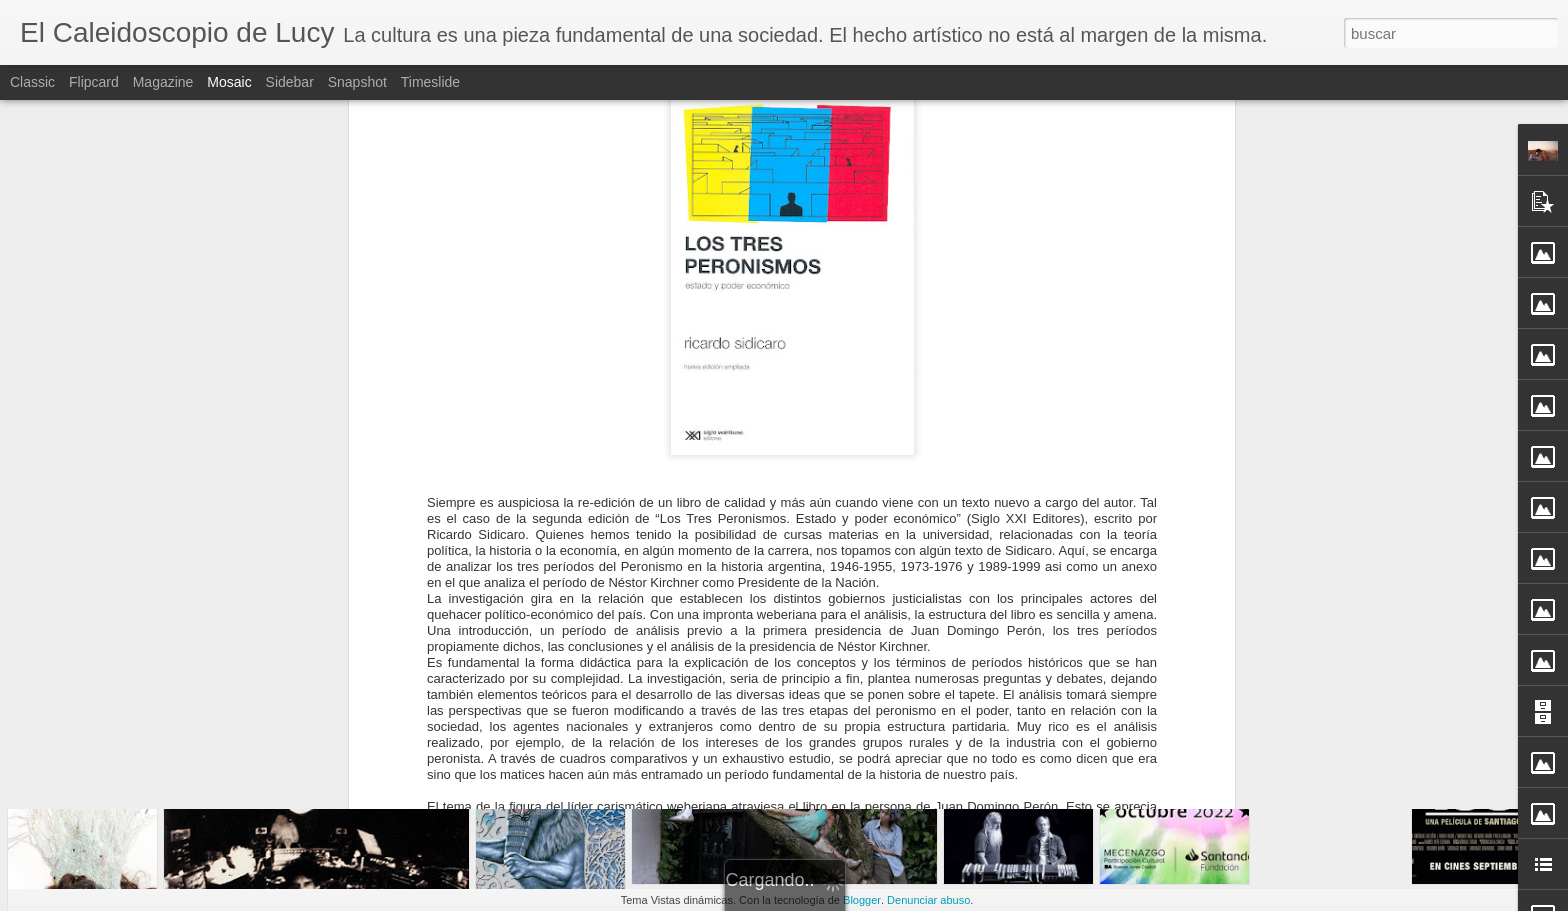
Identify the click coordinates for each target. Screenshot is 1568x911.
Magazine (163, 82)
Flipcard (94, 82)
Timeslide (430, 82)
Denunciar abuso (928, 900)
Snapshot (357, 82)
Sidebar (290, 82)
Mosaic (229, 82)
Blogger (862, 900)
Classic (32, 82)
